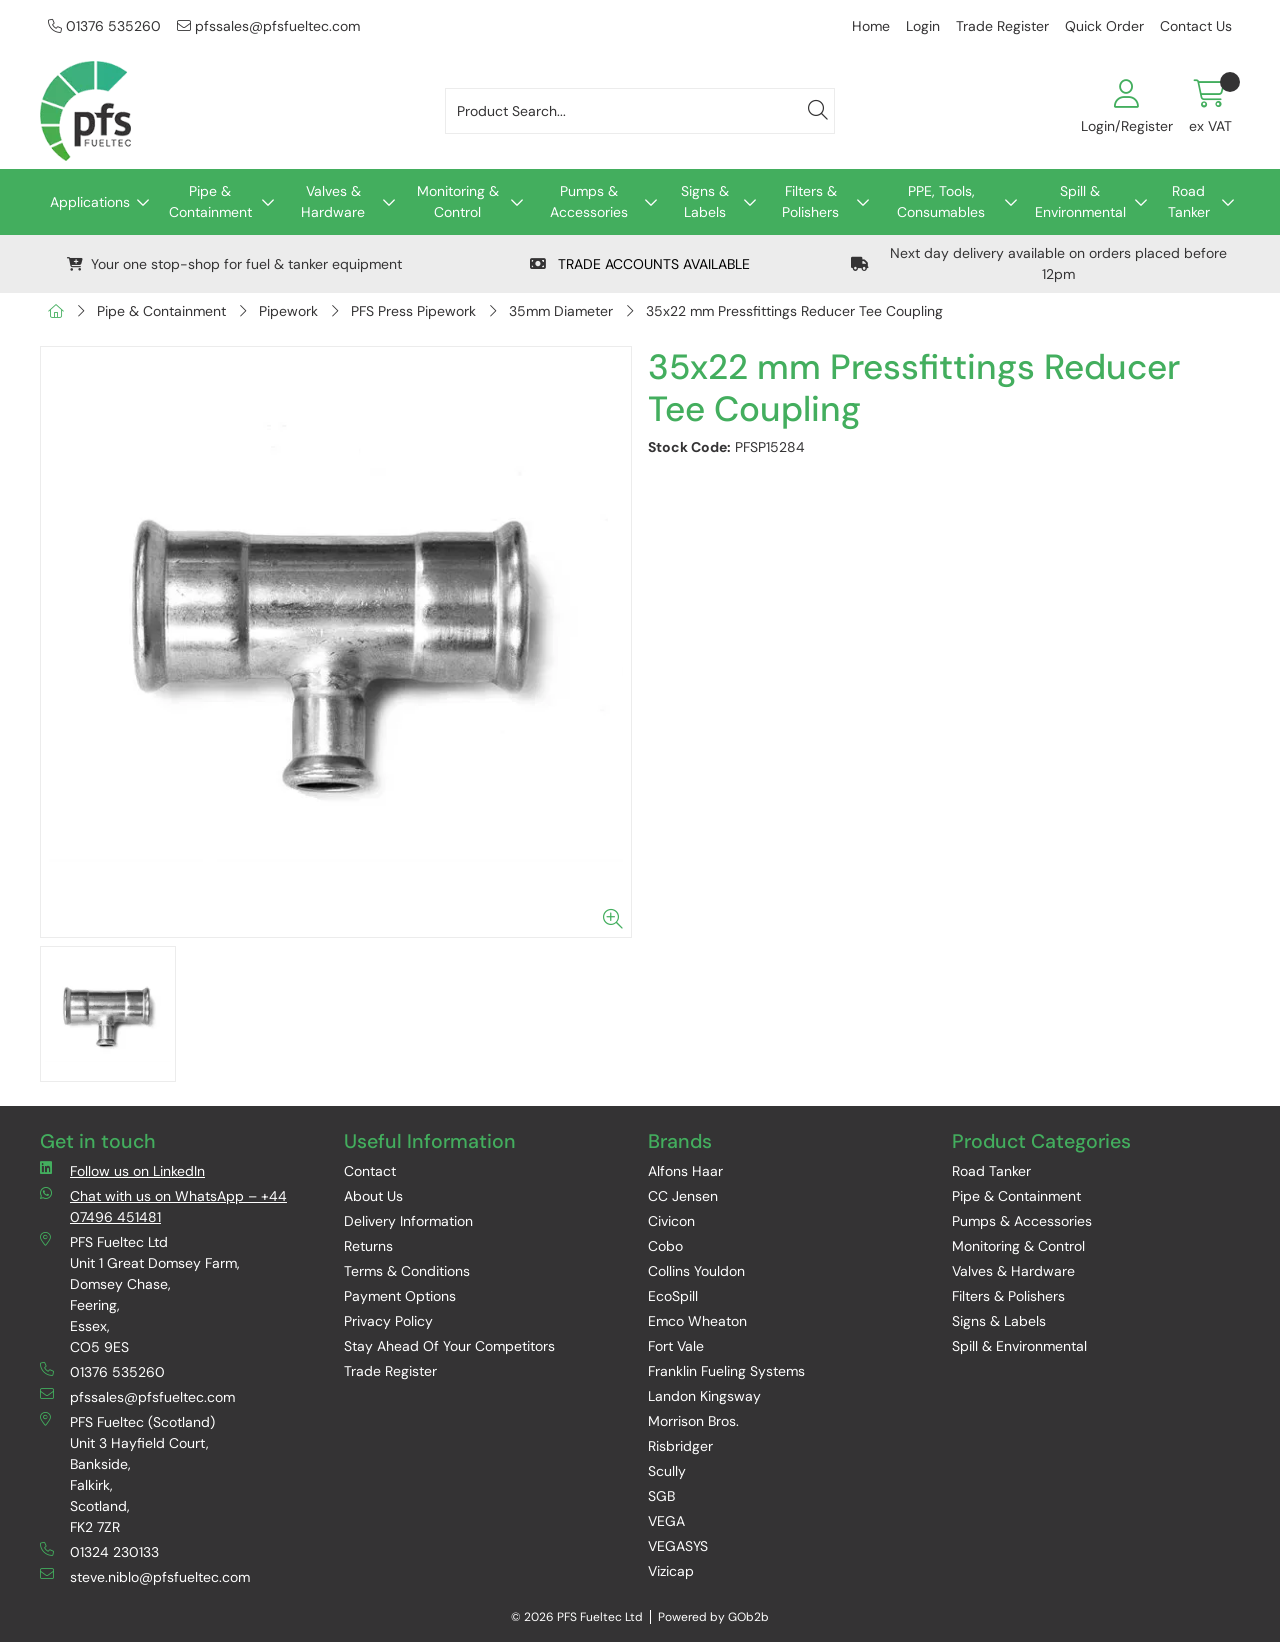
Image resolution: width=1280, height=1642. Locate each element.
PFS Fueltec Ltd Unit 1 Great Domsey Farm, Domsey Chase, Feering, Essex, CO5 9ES (140, 1294)
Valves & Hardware (333, 201)
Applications (90, 202)
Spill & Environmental (1080, 201)
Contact (370, 1171)
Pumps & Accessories (589, 201)
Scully (667, 1471)
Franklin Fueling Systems (726, 1371)
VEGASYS (678, 1546)
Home (871, 26)
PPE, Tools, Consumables (941, 201)
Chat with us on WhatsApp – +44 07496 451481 (163, 1206)
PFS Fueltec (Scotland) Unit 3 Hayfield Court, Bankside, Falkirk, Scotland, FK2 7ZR (127, 1474)
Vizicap (671, 1571)
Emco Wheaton (697, 1321)
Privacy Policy (388, 1321)
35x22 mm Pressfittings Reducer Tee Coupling (794, 311)
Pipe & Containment (210, 201)
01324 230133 (99, 1551)
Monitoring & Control (458, 201)
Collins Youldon (696, 1271)
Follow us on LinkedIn (122, 1170)
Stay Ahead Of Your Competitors (449, 1346)
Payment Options (400, 1296)
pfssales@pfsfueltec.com (268, 26)
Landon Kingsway (704, 1396)
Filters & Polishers (810, 201)
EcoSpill (673, 1296)
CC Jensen (683, 1196)
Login (923, 26)
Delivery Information (408, 1221)
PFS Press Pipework (413, 311)
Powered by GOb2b (713, 1617)
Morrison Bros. (693, 1421)
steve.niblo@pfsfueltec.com (145, 1576)
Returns (368, 1246)
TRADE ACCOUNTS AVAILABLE (640, 264)
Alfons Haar (685, 1171)
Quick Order (1104, 26)
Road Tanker (1189, 201)
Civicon (671, 1221)
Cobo (665, 1246)
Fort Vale (676, 1346)
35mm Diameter (561, 311)
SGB (661, 1496)
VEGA (666, 1521)
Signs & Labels (705, 201)
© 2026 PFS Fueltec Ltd (577, 1617)
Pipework (288, 311)
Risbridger (680, 1446)
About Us (373, 1196)
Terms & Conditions (407, 1271)
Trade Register (1002, 26)
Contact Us (1196, 26)
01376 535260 (104, 26)
